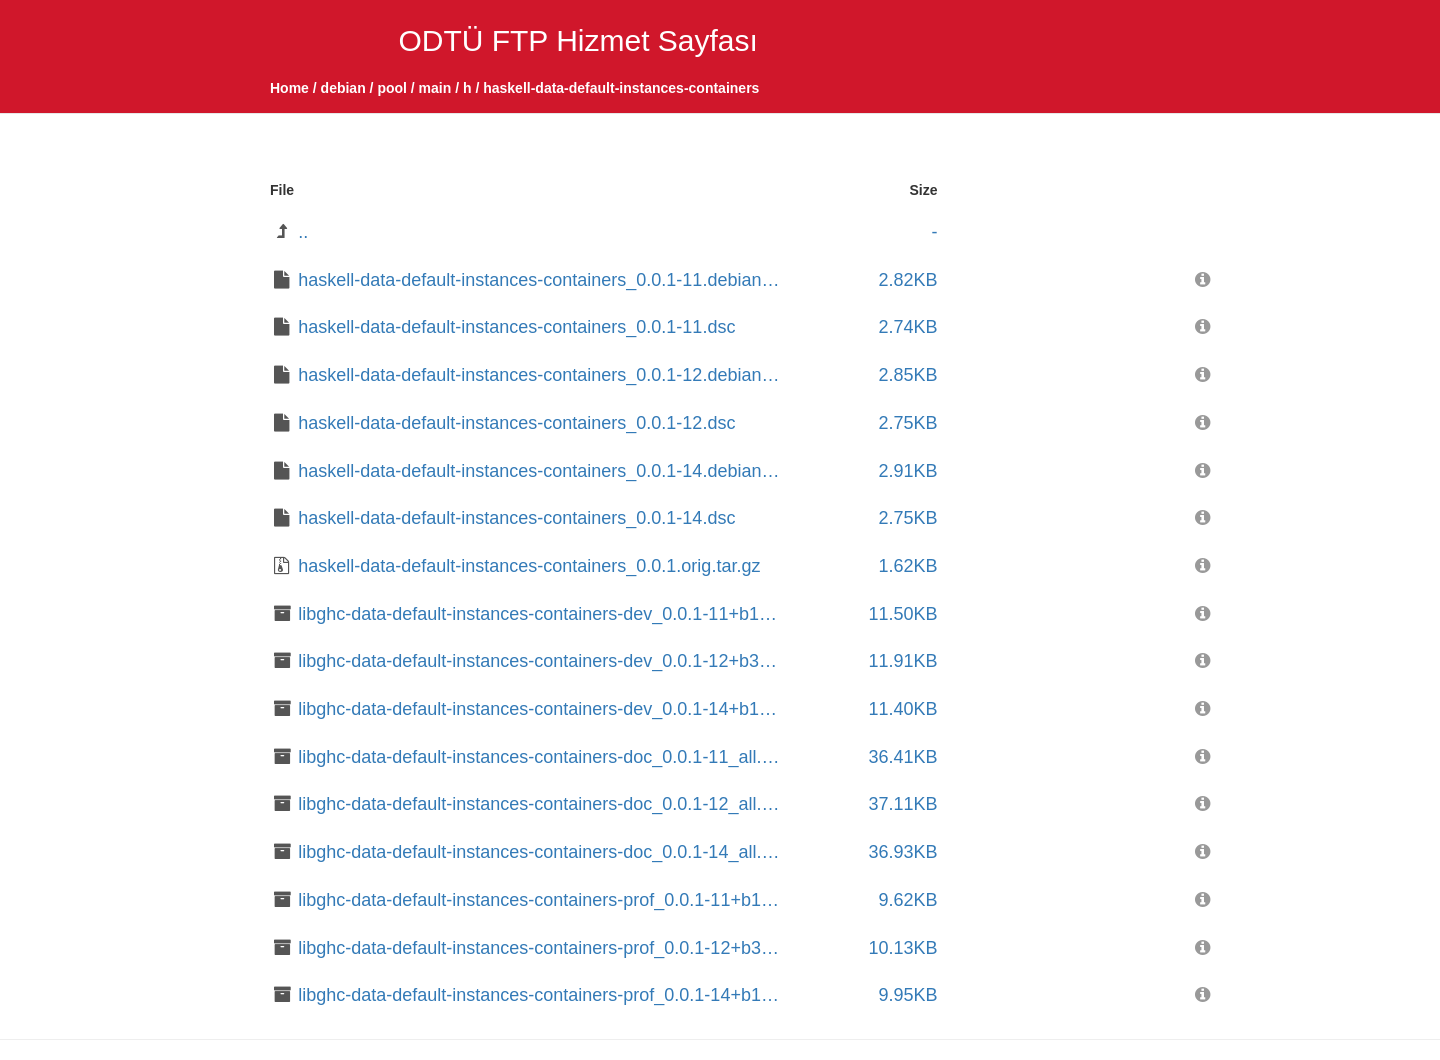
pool (392, 88)
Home (289, 88)
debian (343, 88)
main (435, 88)
